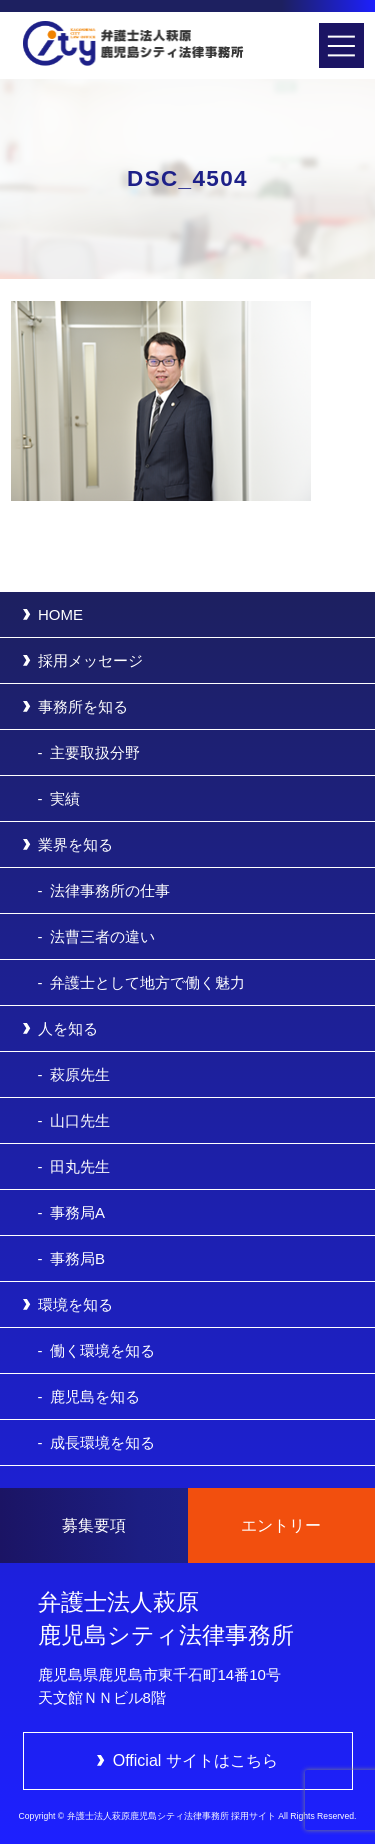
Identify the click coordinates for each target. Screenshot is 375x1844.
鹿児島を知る (95, 1396)
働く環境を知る (102, 1350)
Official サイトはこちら (195, 1760)
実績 (65, 798)
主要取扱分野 (95, 752)
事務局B (77, 1258)
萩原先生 (80, 1074)
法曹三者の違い (102, 936)
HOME (60, 614)
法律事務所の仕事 (110, 890)
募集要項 (94, 1525)
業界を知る (75, 844)
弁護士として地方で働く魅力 (147, 982)
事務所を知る (83, 706)
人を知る (68, 1028)
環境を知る (75, 1304)
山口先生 (80, 1120)
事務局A (77, 1212)
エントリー (281, 1525)
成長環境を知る (102, 1442)
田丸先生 (80, 1166)
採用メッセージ (90, 660)
